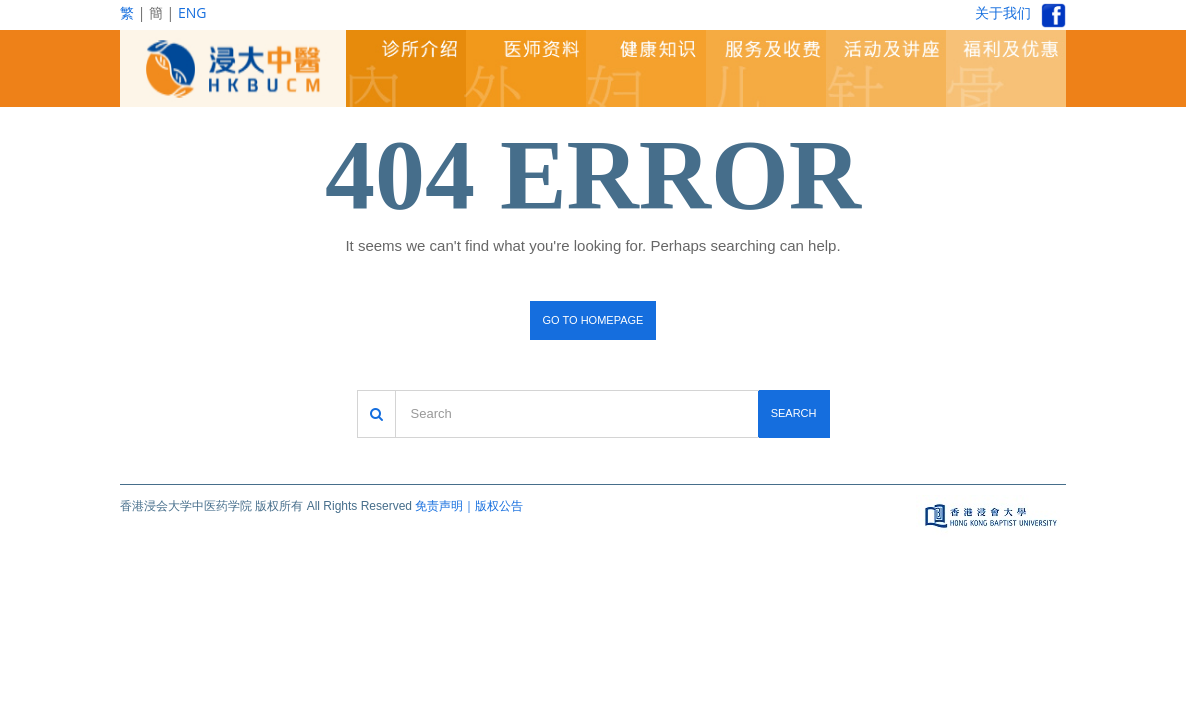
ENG (192, 12)
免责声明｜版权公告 (469, 506)
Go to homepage (593, 320)
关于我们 (1003, 12)
